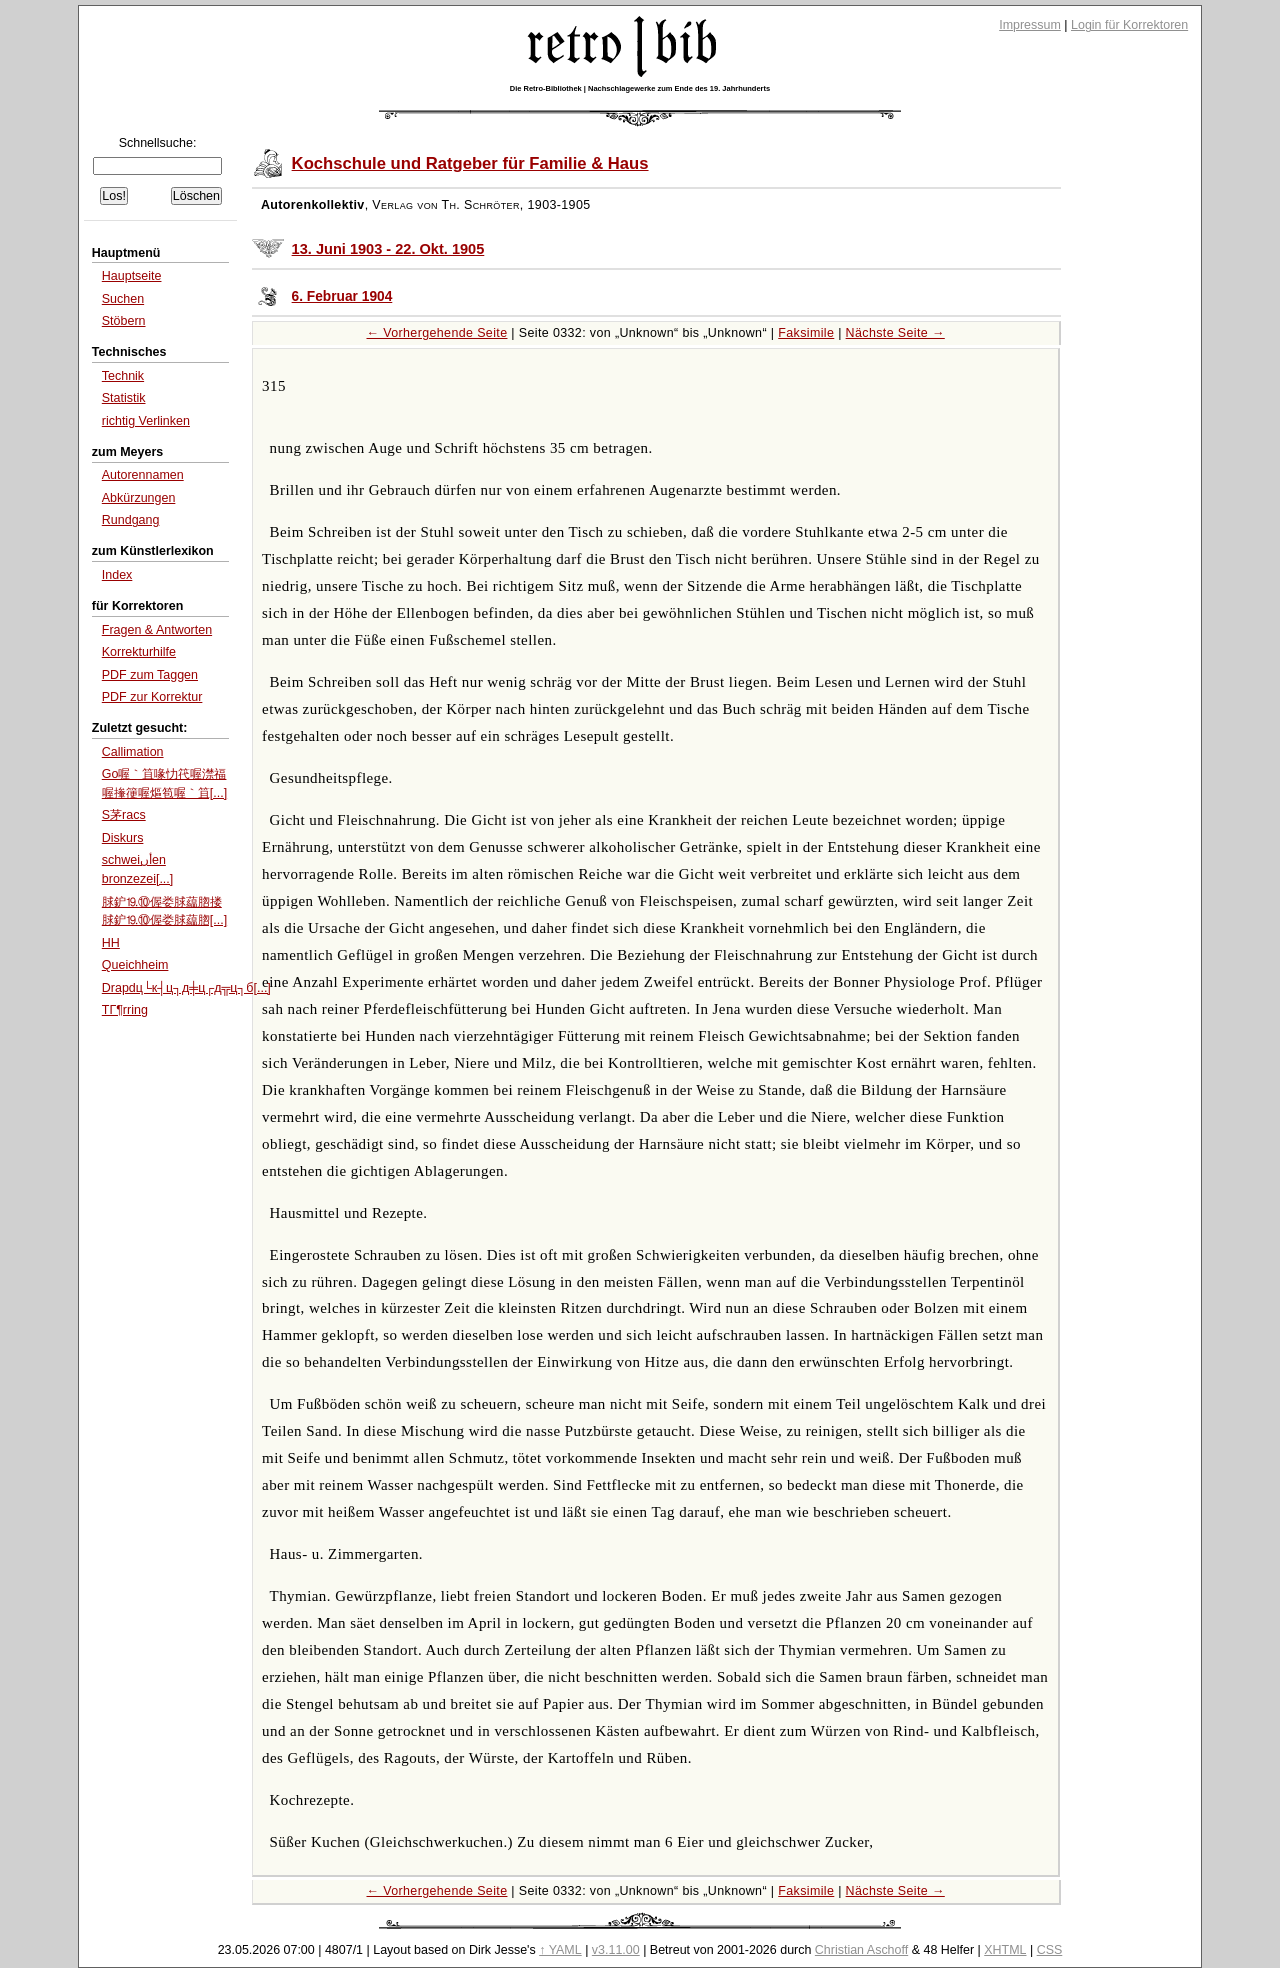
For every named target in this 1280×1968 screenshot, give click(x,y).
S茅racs (124, 815)
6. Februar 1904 (342, 296)
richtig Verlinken (146, 421)
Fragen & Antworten (157, 630)
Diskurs (123, 838)
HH (111, 943)
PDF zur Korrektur (152, 697)
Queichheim (135, 965)
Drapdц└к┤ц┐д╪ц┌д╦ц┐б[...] (186, 988)
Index (117, 575)
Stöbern (124, 321)
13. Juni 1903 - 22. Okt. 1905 (388, 249)
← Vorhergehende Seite (437, 333)
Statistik (124, 398)
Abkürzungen (139, 498)
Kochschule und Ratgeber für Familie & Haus (470, 163)
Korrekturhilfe (139, 652)
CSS (1050, 1950)
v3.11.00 (616, 1950)
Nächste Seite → (895, 333)
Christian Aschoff (861, 1950)
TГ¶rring (125, 1010)
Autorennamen (143, 475)
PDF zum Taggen (150, 675)
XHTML (1005, 1950)
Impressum (1030, 25)
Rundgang (131, 520)
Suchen (123, 299)
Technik (123, 376)
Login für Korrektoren (1129, 25)
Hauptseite (132, 276)
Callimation (133, 752)
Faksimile (806, 333)
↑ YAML (560, 1950)
